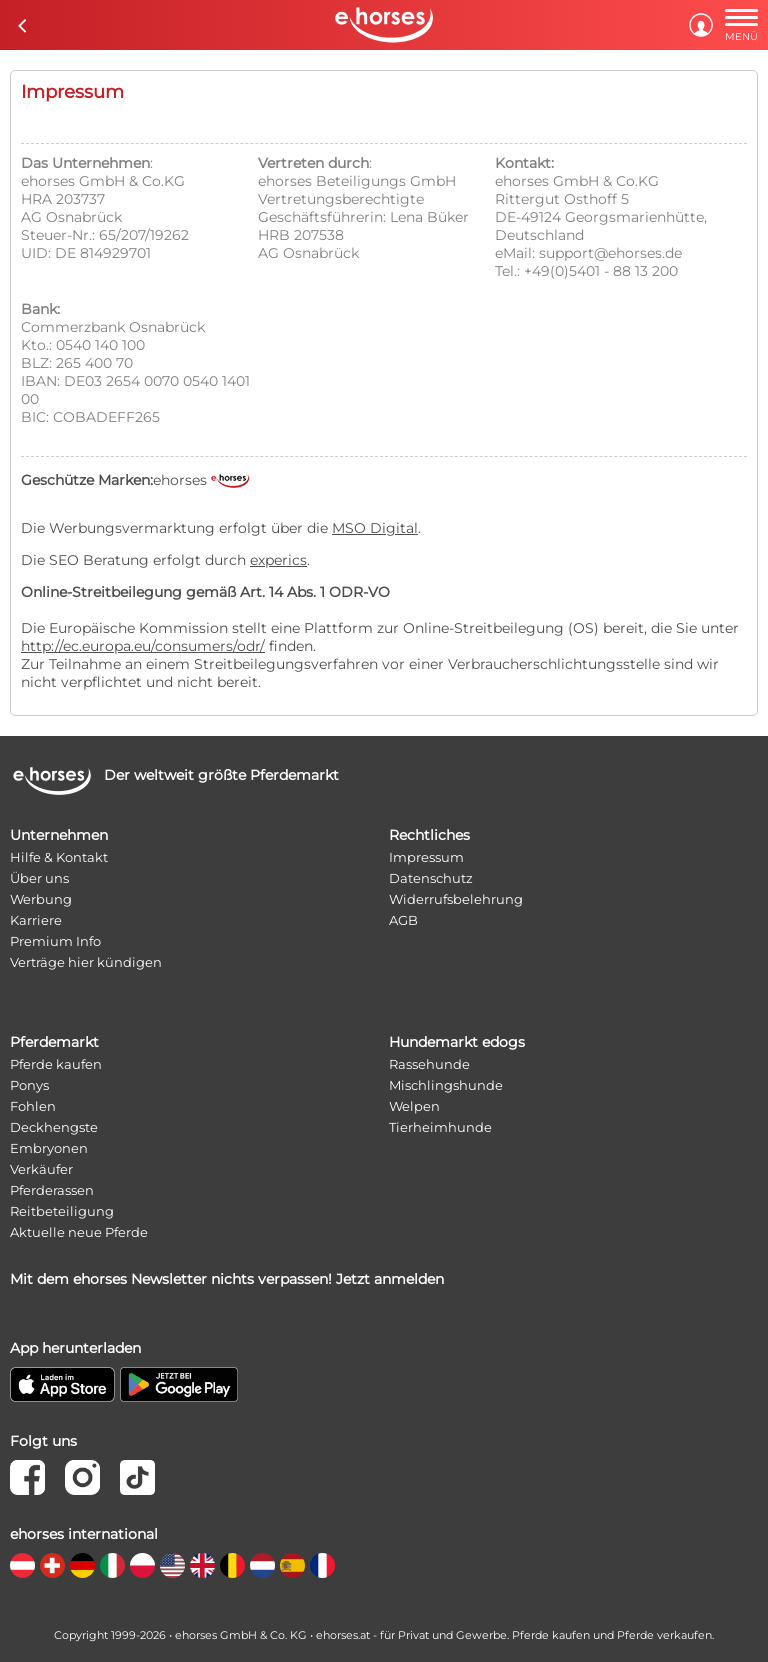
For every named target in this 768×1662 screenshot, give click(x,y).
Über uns (39, 878)
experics (278, 560)
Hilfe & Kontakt (59, 857)
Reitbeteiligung (62, 1211)
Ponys (29, 1085)
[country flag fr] (322, 1565)
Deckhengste (54, 1127)
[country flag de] (82, 1565)
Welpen (414, 1106)
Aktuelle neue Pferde (79, 1232)
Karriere (36, 920)
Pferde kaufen (56, 1064)
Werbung (41, 899)
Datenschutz (431, 878)
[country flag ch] (52, 1565)
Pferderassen (52, 1190)
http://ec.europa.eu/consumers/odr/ (143, 646)
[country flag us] (172, 1565)
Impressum (426, 857)
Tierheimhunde (440, 1127)
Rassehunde (429, 1064)
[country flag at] (22, 1565)
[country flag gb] (202, 1565)
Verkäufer (41, 1169)
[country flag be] (232, 1565)
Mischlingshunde (446, 1085)
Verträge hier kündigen (86, 962)
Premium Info (55, 941)
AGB (403, 920)
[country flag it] (112, 1565)
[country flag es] (292, 1565)
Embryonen (49, 1148)
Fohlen (33, 1106)
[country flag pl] (142, 1565)
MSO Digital (375, 528)
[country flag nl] (262, 1565)
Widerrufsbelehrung (456, 899)
